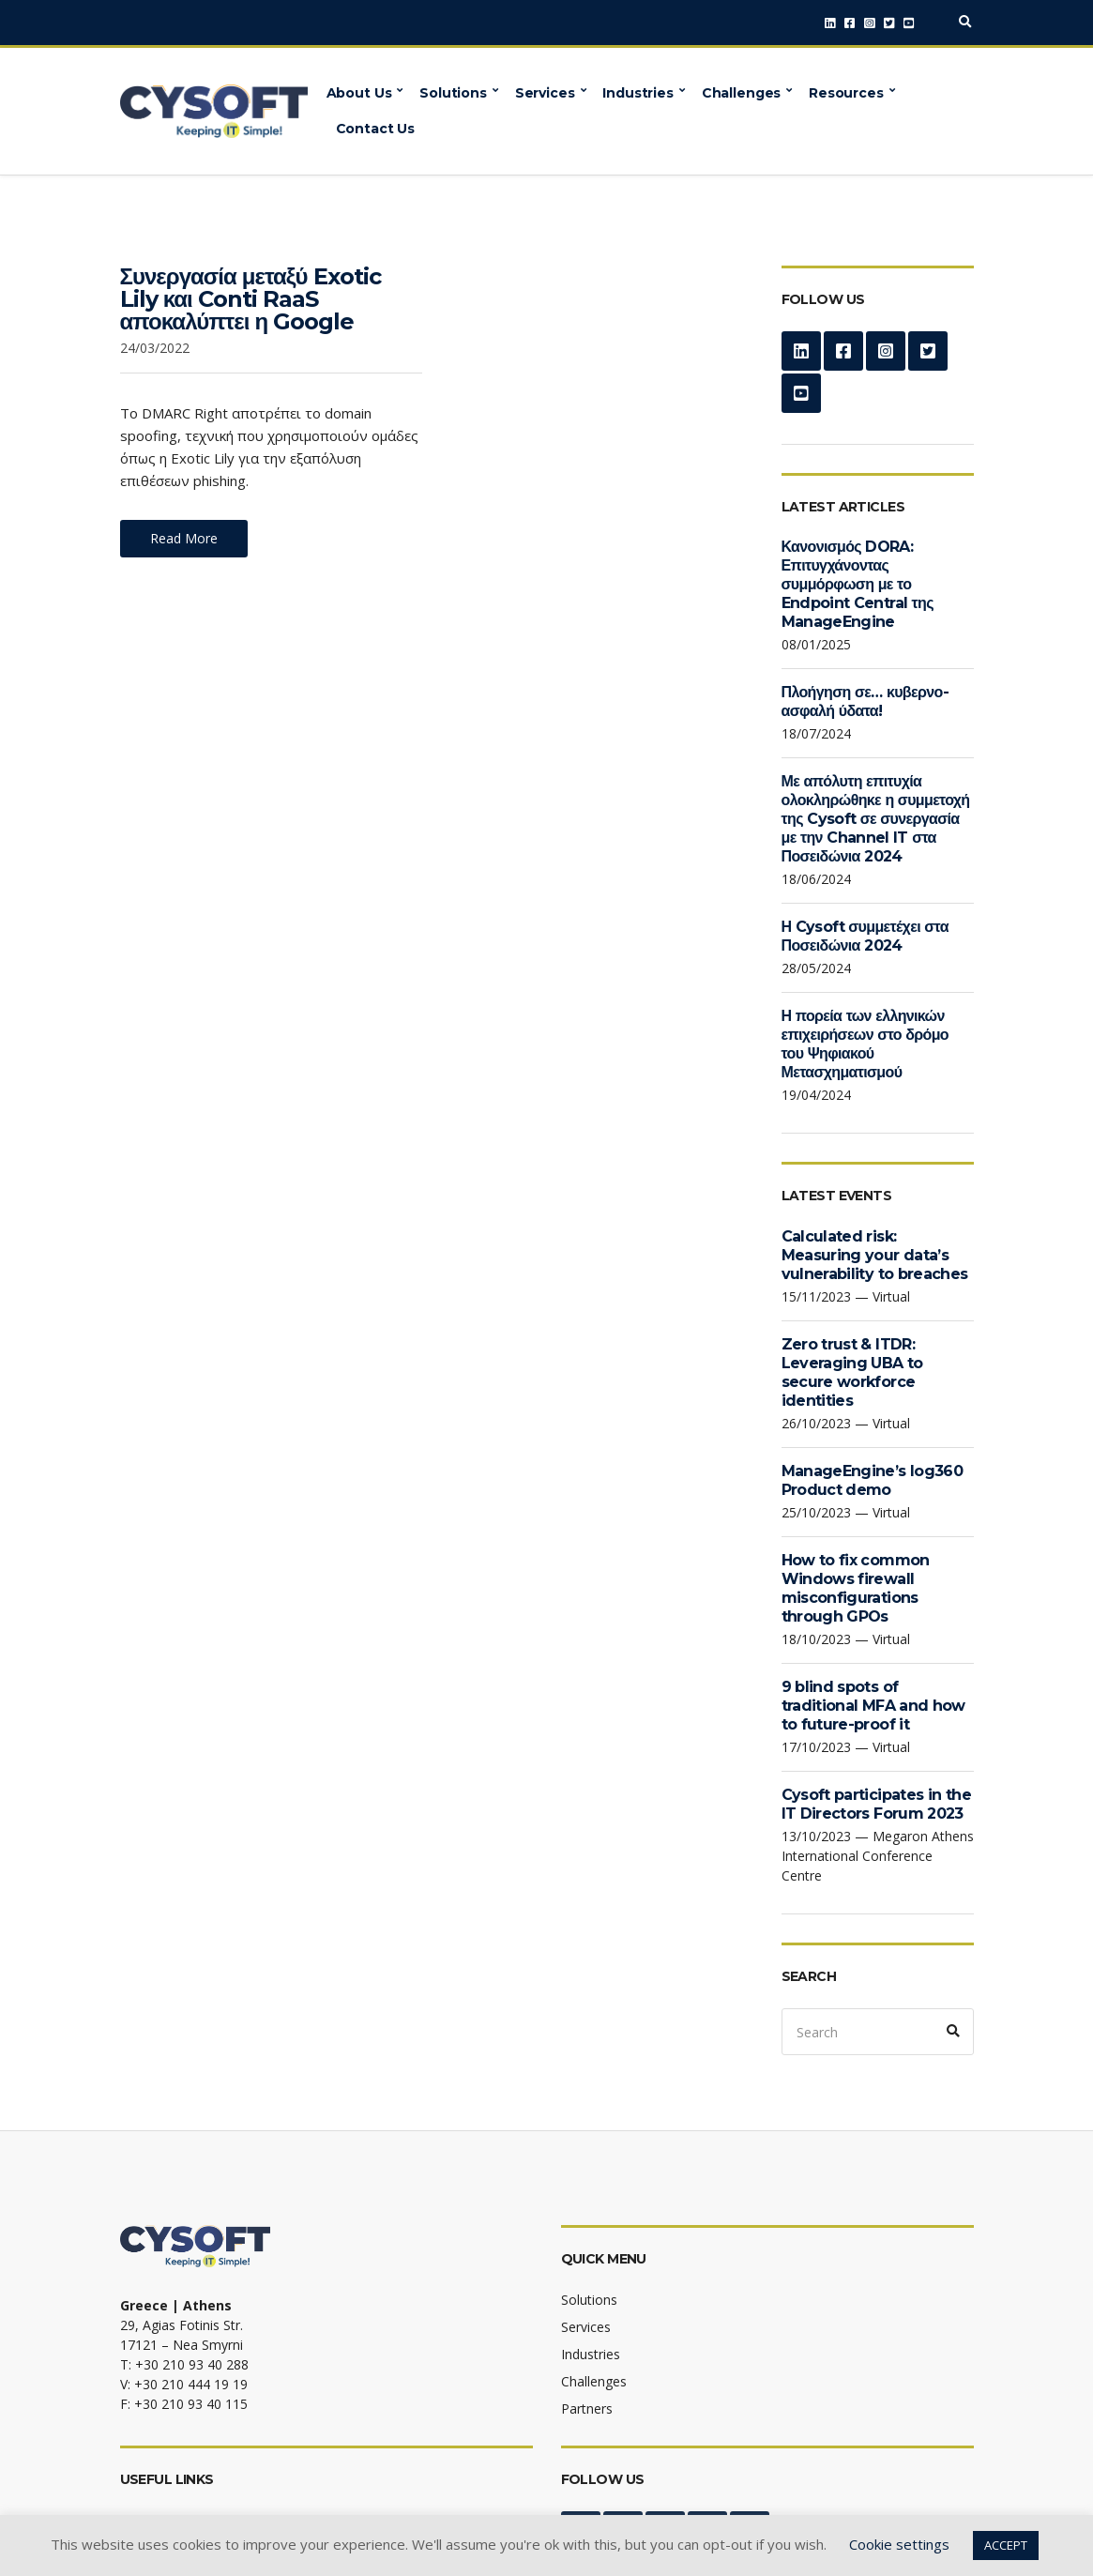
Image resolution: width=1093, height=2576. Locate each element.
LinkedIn (830, 23)
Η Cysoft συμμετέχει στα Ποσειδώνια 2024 (865, 936)
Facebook (849, 23)
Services (545, 92)
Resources (846, 92)
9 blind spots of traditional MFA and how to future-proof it (873, 1705)
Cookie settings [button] (899, 2544)
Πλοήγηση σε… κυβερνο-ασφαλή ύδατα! (865, 701)
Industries (638, 92)
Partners (587, 2408)
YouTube (909, 23)
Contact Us (376, 128)
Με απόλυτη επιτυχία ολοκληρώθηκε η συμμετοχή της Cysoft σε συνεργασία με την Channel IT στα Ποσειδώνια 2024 (876, 818)
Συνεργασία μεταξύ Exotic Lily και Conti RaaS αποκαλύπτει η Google (250, 299)
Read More (184, 538)
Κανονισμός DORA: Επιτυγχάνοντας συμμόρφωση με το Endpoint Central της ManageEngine (858, 584)
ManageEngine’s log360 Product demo (873, 1480)
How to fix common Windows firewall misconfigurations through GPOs (856, 1588)
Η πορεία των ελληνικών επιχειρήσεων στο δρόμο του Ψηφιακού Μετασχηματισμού (865, 1044)
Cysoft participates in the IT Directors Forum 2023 (876, 1804)
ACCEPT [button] (1005, 2545)
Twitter (889, 23)
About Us (359, 92)
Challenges (742, 92)
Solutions (453, 92)
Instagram (869, 23)
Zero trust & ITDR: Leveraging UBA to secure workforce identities (852, 1372)
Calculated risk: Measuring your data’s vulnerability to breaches (875, 1255)
